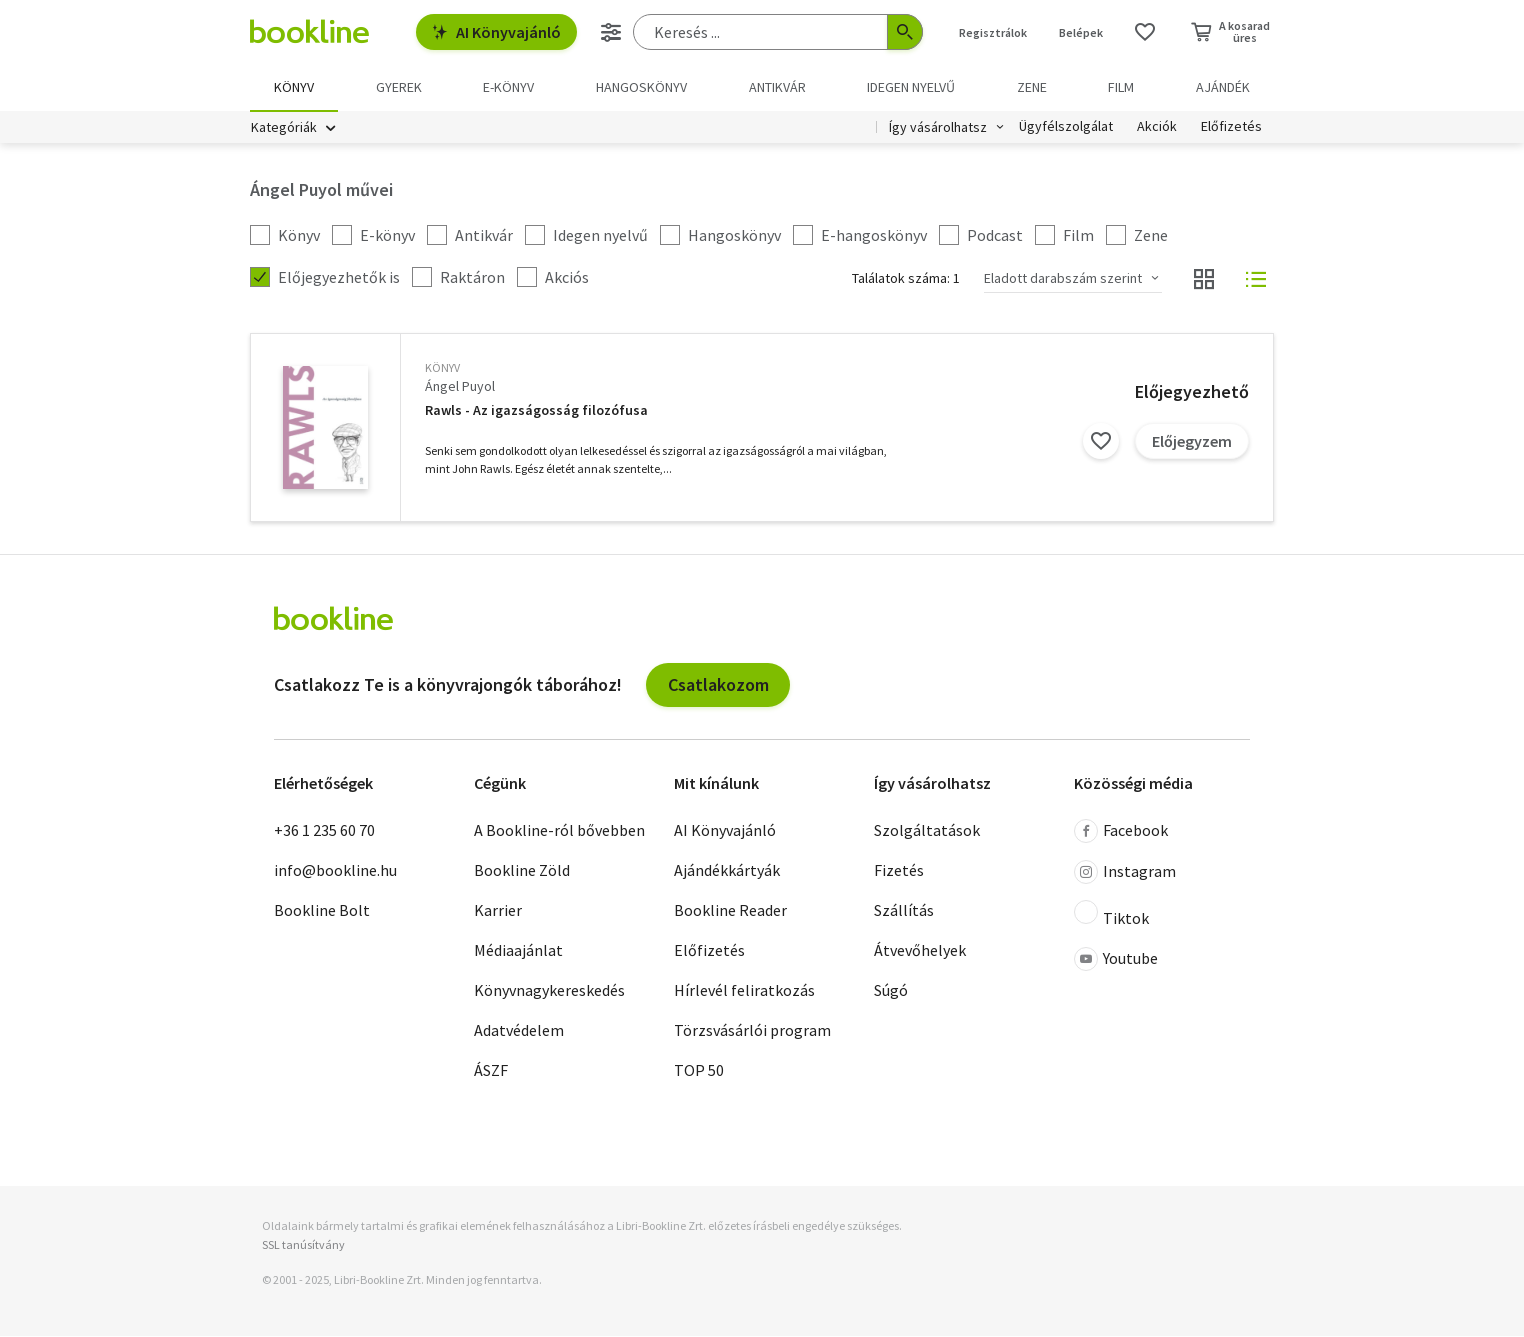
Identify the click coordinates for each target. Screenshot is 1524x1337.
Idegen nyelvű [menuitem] (911, 87)
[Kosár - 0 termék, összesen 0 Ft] (1230, 32)
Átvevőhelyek (920, 951)
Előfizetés (1231, 128)
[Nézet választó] (1204, 280)
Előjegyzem (1192, 442)
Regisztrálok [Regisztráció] (993, 32)
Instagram (1125, 873)
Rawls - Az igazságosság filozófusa (536, 411)
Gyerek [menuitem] (399, 87)
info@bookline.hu (335, 871)
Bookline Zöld (522, 871)
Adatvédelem (519, 1031)
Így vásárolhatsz (938, 128)
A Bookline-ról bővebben (559, 831)
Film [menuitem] (1121, 87)
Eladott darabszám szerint (1063, 279)
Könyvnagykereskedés (549, 991)
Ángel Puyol (460, 387)
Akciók (1157, 128)
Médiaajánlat (518, 951)
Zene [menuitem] (1032, 87)
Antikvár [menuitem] (777, 87)
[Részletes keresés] (611, 32)
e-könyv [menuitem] (508, 87)
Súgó (891, 991)
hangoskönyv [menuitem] (641, 87)
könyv (442, 368)
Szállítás (904, 911)
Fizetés (899, 871)
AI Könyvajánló (496, 32)
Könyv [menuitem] (294, 87)
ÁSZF (491, 1071)
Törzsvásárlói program (752, 1031)
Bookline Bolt (322, 911)
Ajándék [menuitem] (1223, 87)
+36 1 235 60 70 (324, 831)
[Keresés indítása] (905, 32)
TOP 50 (699, 1071)
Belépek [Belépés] (1081, 32)
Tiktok (1111, 915)
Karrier (498, 911)
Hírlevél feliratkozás (744, 991)
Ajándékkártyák (727, 871)
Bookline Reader (730, 911)
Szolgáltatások (927, 831)
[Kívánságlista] (1145, 32)
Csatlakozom (718, 685)
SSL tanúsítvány (303, 1245)
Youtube (1116, 960)
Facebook (1121, 832)
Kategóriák (284, 128)
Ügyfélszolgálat (1066, 128)
